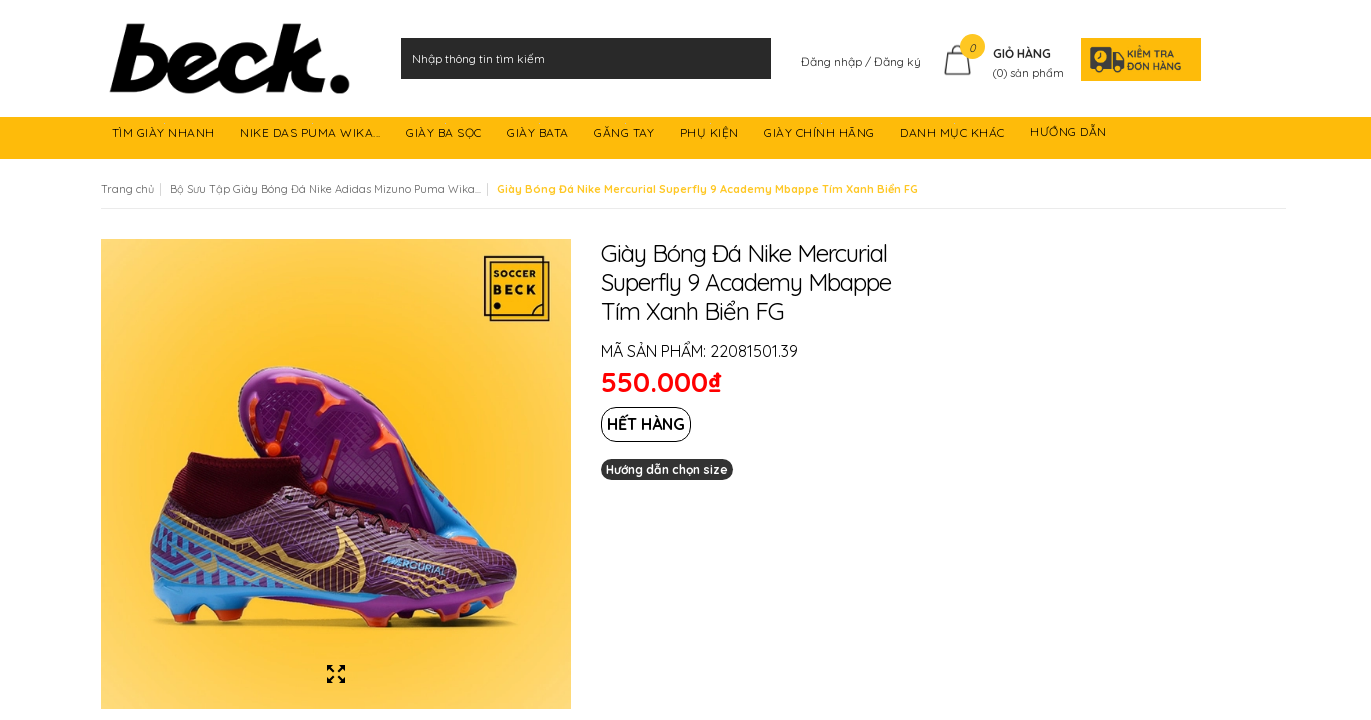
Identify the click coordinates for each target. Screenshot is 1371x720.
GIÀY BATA (539, 135)
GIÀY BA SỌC (445, 135)
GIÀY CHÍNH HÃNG (821, 135)
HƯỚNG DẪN (1070, 135)
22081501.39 (754, 351)
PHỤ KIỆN (711, 135)
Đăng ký (897, 61)
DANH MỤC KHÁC (954, 135)
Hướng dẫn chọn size (667, 469)
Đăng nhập (833, 61)
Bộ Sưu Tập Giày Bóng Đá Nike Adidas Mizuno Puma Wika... (325, 189)
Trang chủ (127, 189)
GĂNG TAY (626, 135)
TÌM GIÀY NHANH (165, 135)
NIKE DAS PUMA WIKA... (312, 135)
